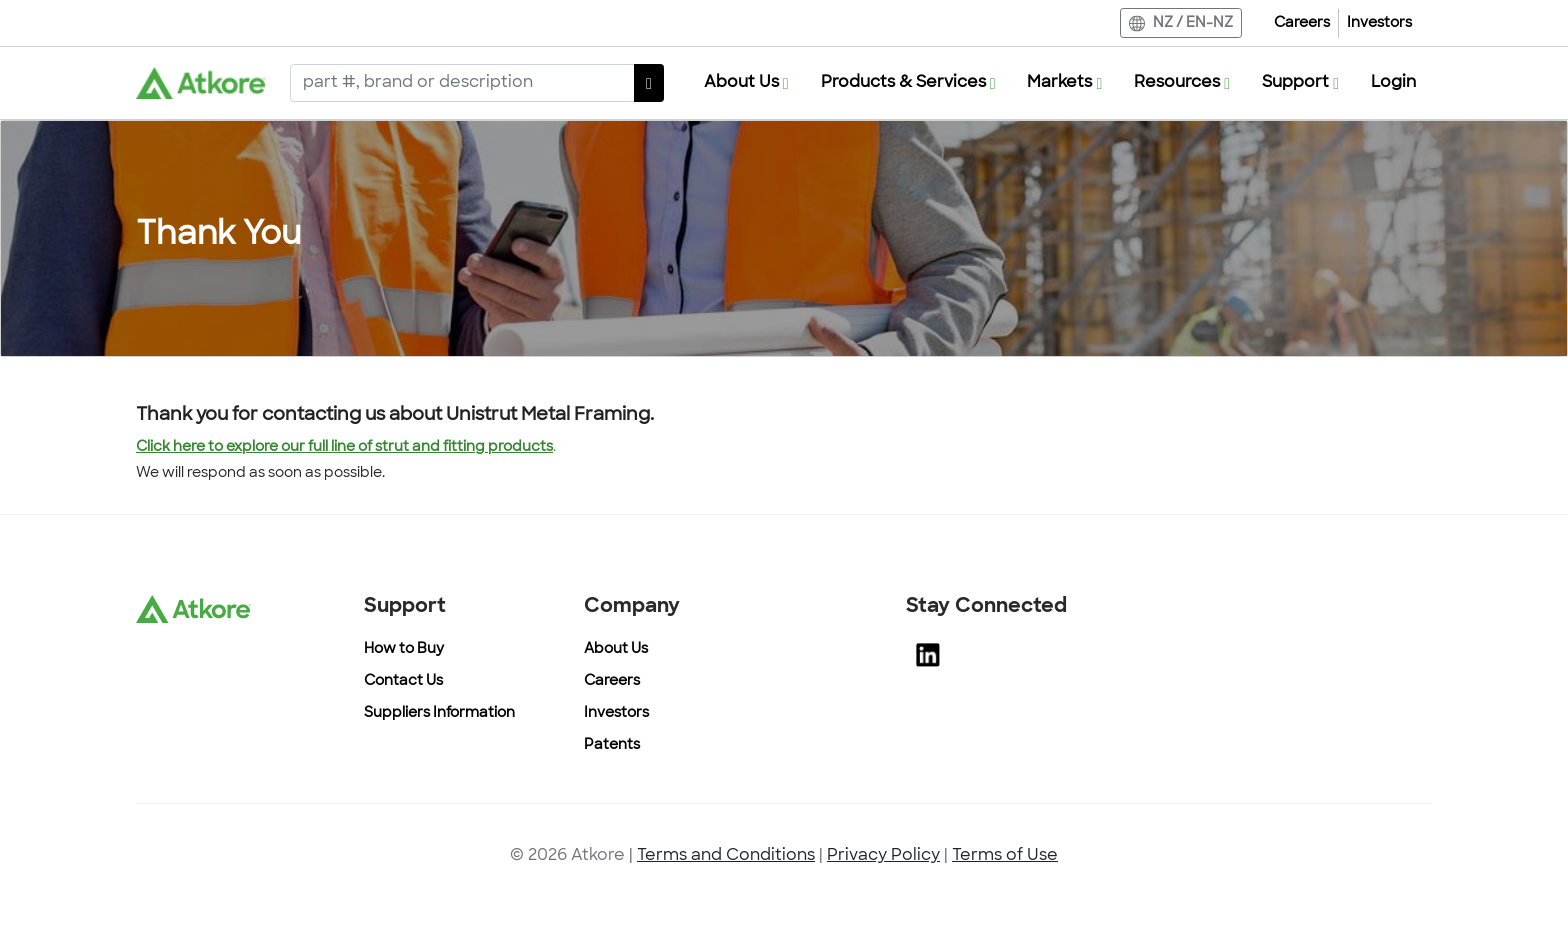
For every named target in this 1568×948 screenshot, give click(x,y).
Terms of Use (1005, 856)
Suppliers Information (439, 713)
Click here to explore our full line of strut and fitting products (344, 447)
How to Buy (404, 649)
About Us (616, 649)
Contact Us (403, 681)
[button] (746, 83)
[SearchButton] (649, 83)
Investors (1379, 23)
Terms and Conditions (726, 856)
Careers (1302, 23)
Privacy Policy (883, 856)
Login (1393, 83)
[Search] (462, 83)
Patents (612, 745)
